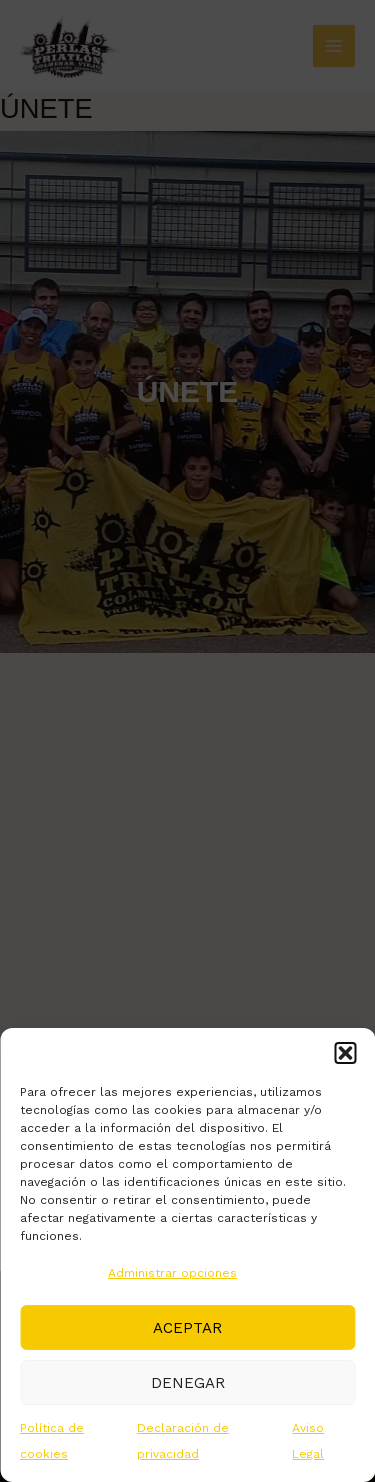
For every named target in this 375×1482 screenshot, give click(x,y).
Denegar (188, 1383)
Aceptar (187, 1328)
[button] (345, 1053)
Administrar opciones (172, 1273)
